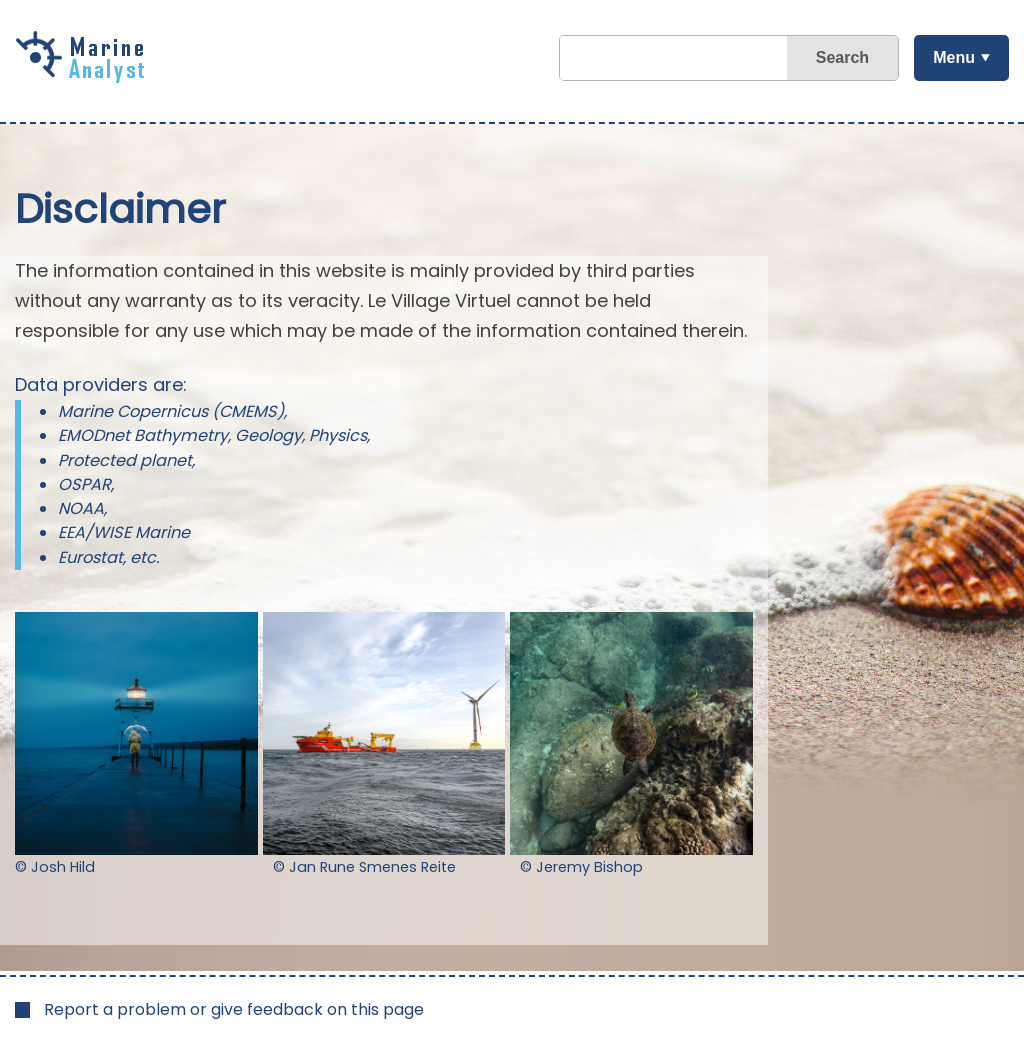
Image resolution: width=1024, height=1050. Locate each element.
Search (842, 57)
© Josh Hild (55, 867)
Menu (954, 57)
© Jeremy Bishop (581, 867)
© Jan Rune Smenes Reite (364, 867)
